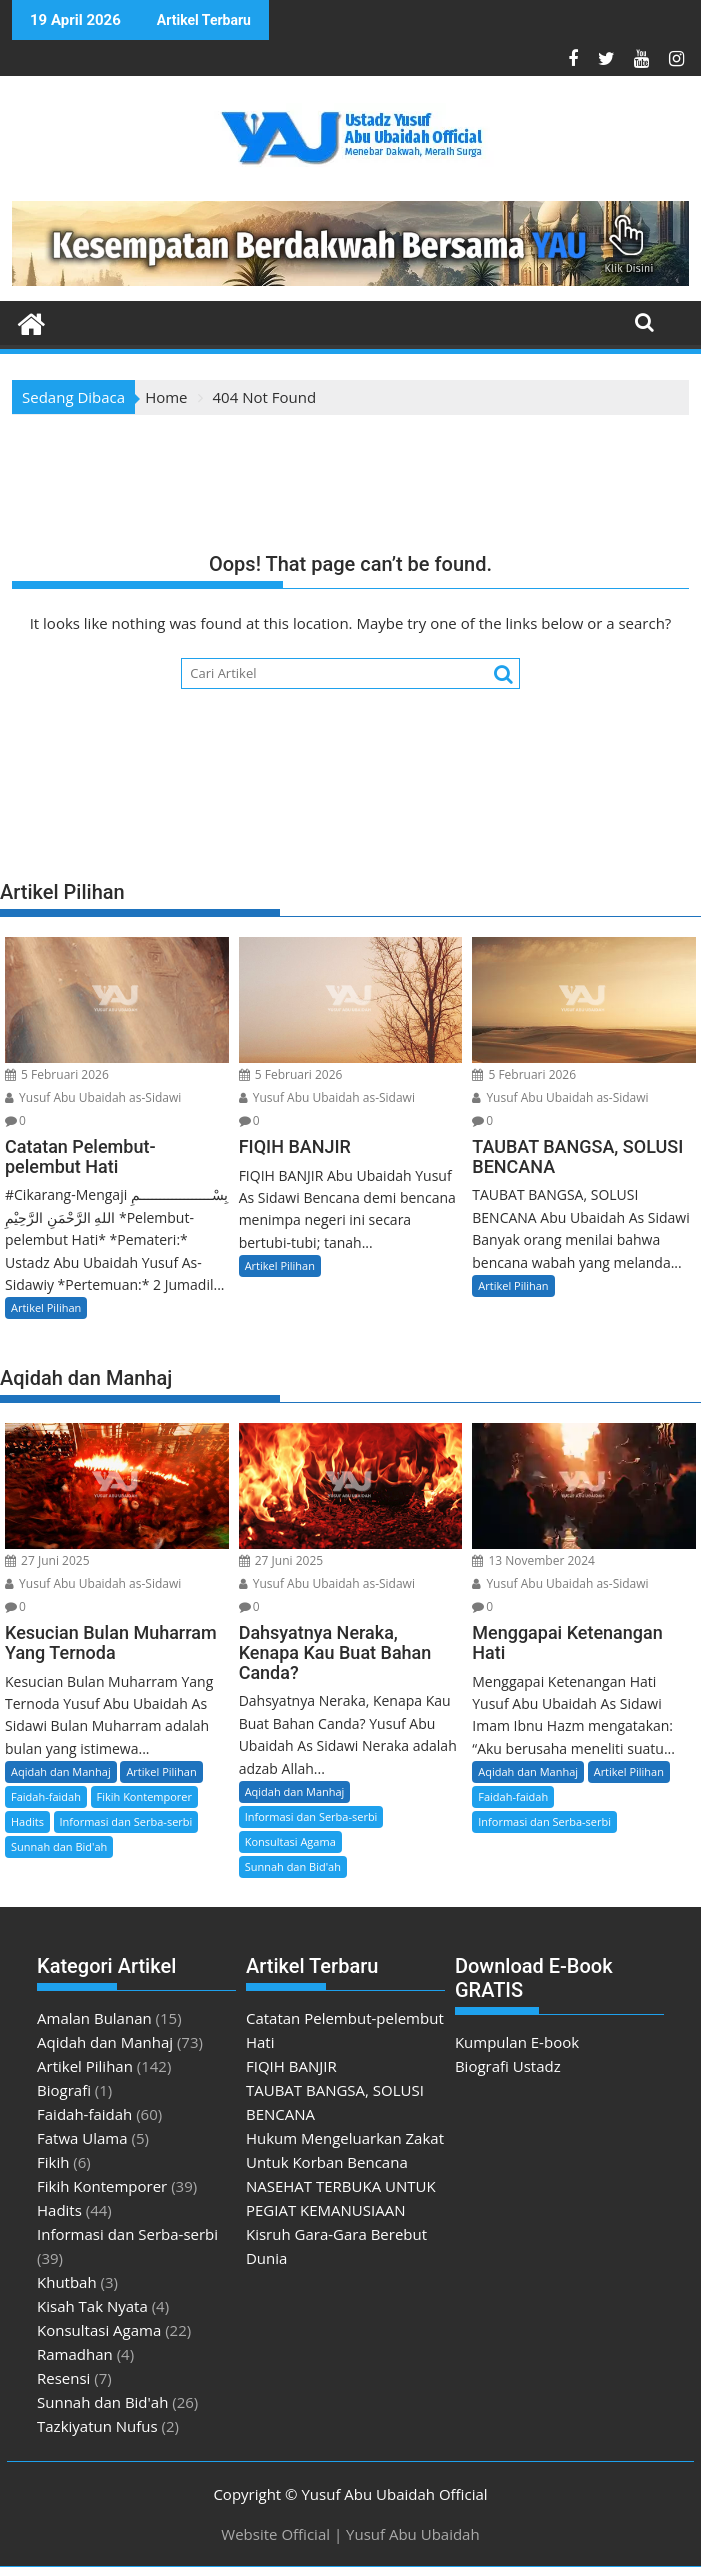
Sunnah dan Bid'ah (59, 1846)
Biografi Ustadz (508, 2066)
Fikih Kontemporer (145, 1796)
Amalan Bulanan (94, 2018)
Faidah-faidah (46, 1796)
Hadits (27, 1821)
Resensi (63, 2378)
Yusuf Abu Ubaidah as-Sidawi (93, 1097)
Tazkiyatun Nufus (97, 2426)
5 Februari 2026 (57, 1074)
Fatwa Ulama (82, 2138)
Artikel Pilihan (46, 1307)
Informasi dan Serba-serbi (126, 1821)
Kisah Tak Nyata (92, 2306)
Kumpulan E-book (517, 2042)
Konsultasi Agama (290, 1841)
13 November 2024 (533, 1560)
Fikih (53, 2162)
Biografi (64, 2090)
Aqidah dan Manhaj (61, 1771)
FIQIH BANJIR (291, 2066)
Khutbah (67, 2282)
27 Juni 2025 (47, 1560)
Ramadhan (75, 2354)
